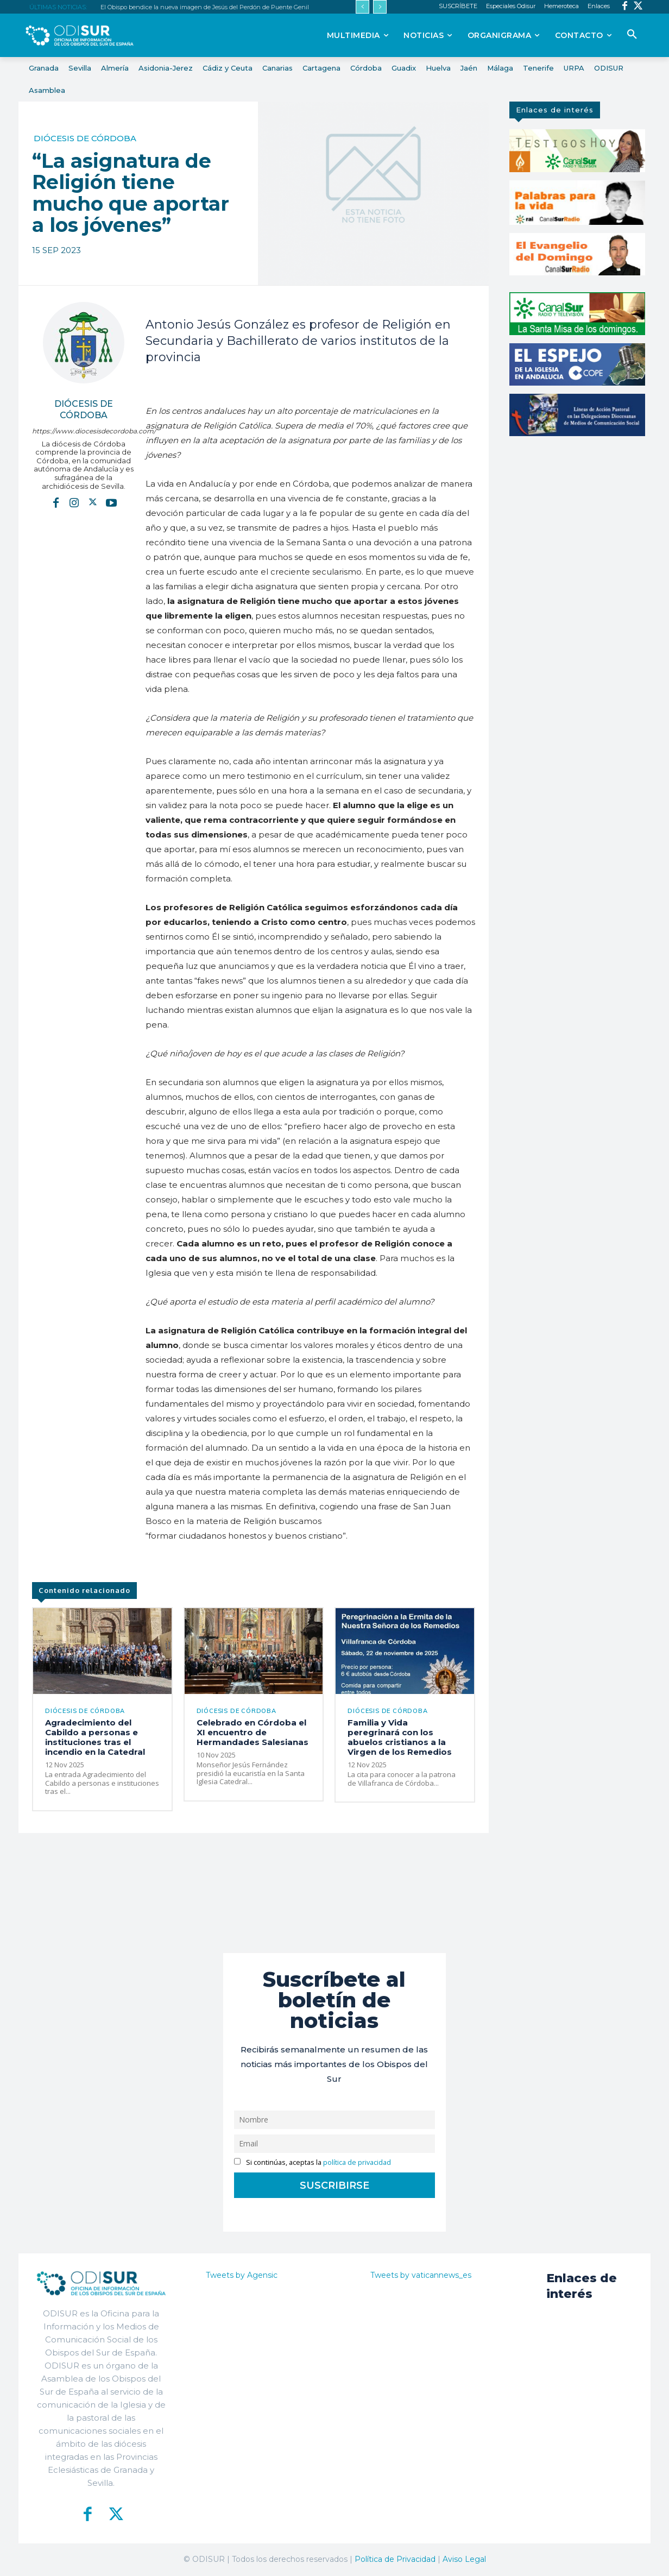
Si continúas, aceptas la (312, 2162)
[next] (380, 7)
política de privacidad (357, 2162)
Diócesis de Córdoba (85, 138)
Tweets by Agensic (241, 2275)
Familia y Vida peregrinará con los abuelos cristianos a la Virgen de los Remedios (400, 1737)
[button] (632, 35)
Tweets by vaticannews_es (420, 2275)
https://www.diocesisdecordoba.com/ (83, 431)
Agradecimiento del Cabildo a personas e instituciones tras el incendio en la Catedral (95, 1737)
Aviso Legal (464, 2559)
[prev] (362, 7)
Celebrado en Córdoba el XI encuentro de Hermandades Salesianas (252, 1732)
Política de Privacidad (395, 2559)
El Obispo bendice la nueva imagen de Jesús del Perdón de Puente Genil (204, 7)
